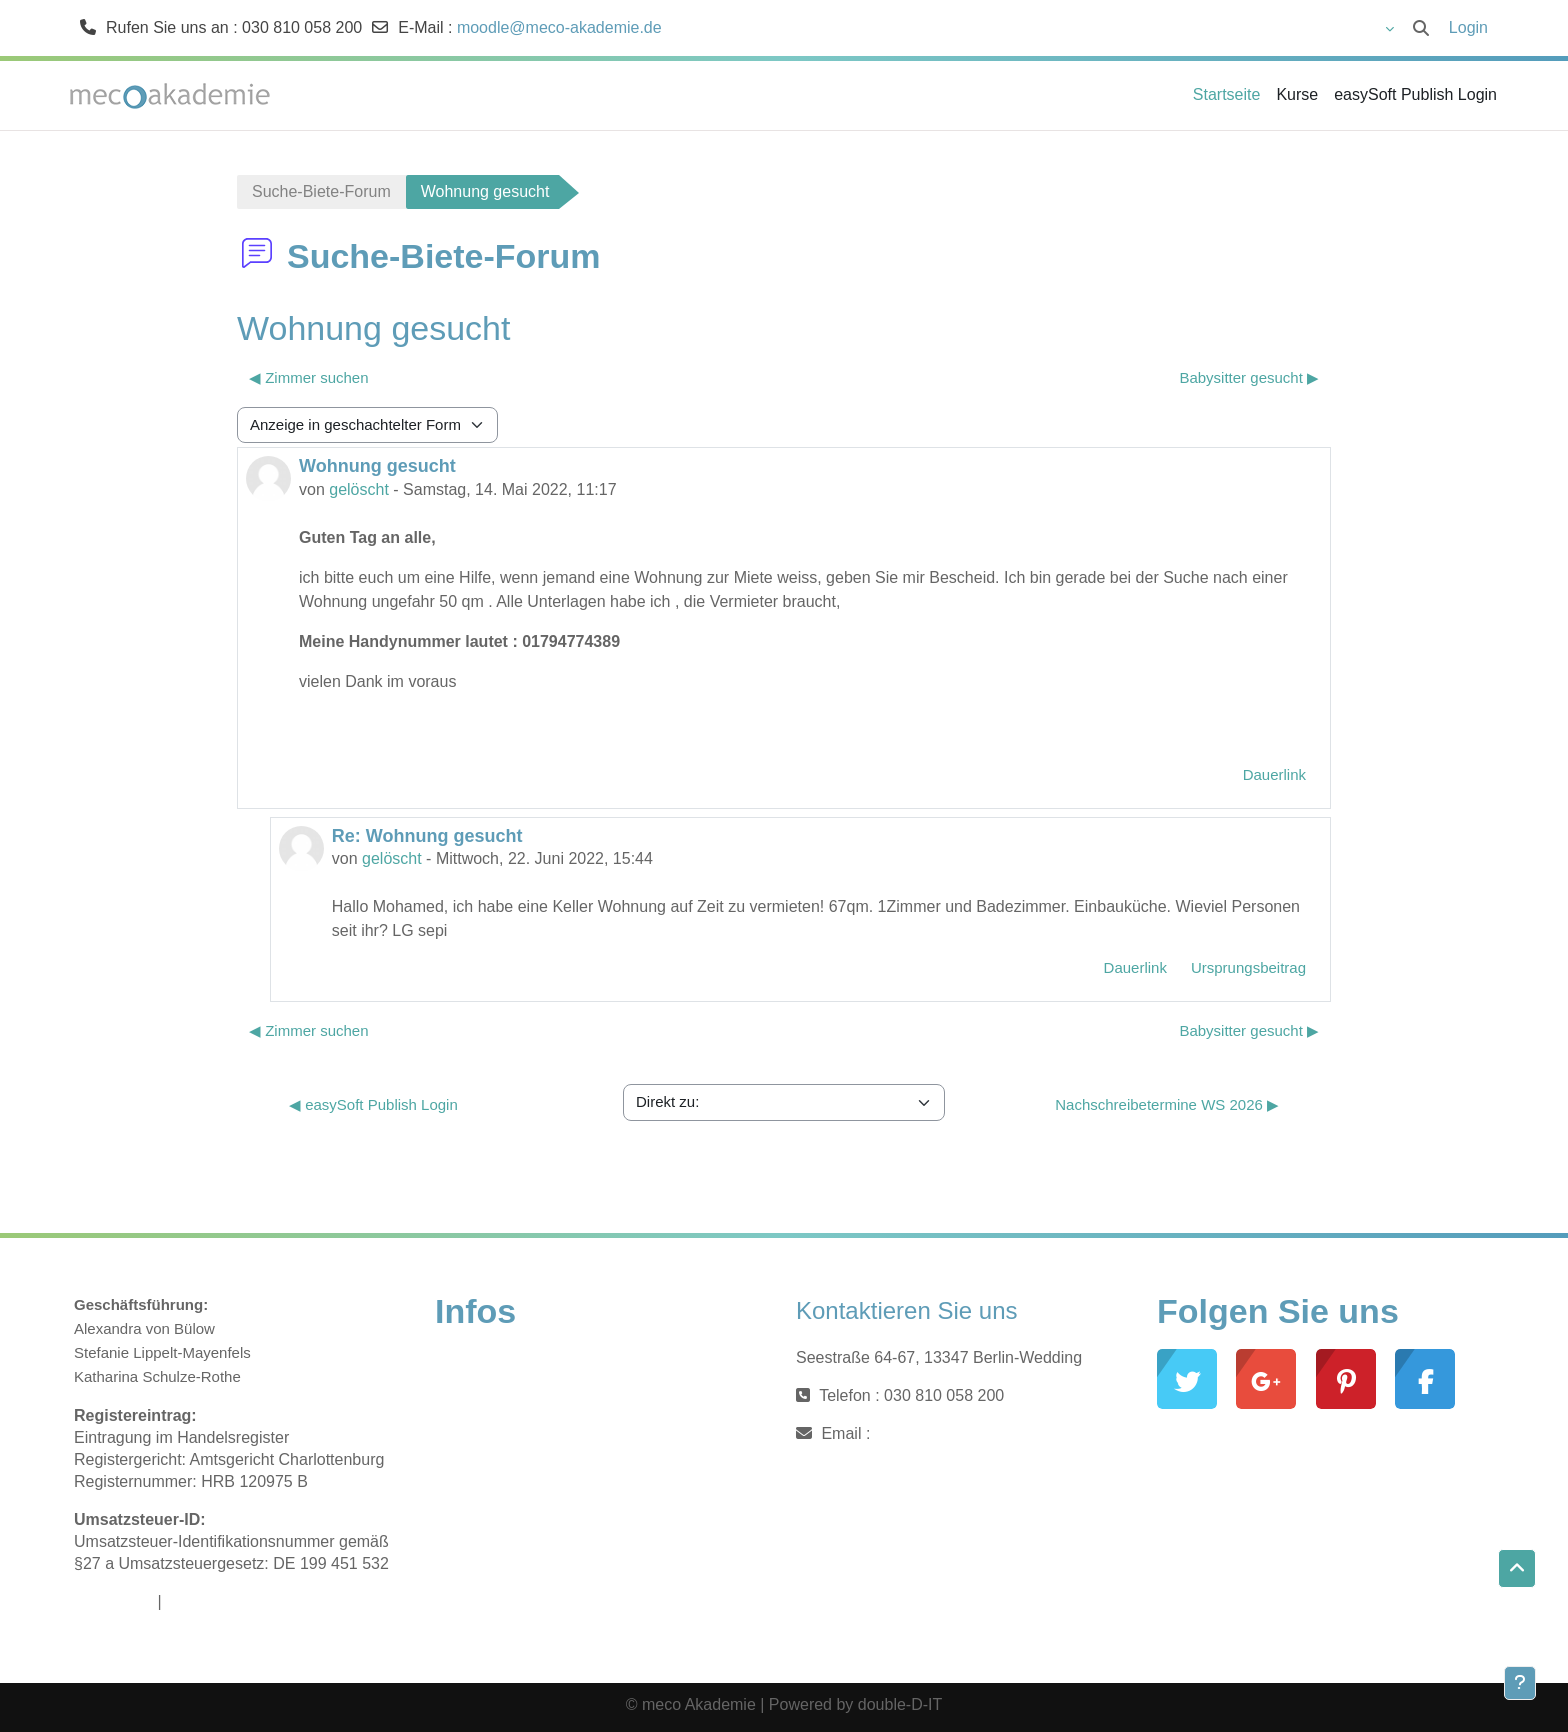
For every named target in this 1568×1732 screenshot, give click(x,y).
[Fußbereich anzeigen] (1520, 1683)
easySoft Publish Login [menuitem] (1415, 94)
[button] (1332, 28)
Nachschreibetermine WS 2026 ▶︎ (1167, 1104)
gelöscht (359, 489)
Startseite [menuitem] (1227, 94)
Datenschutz (210, 1601)
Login (1468, 27)
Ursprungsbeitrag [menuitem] (1248, 967)
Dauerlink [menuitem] (1274, 774)
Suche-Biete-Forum (321, 191)
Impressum (113, 1601)
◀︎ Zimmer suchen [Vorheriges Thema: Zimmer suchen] (309, 377)
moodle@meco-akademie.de (559, 27)
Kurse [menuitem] (1297, 94)
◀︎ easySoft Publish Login (373, 1104)
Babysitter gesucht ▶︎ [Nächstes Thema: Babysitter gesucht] (1249, 377)
